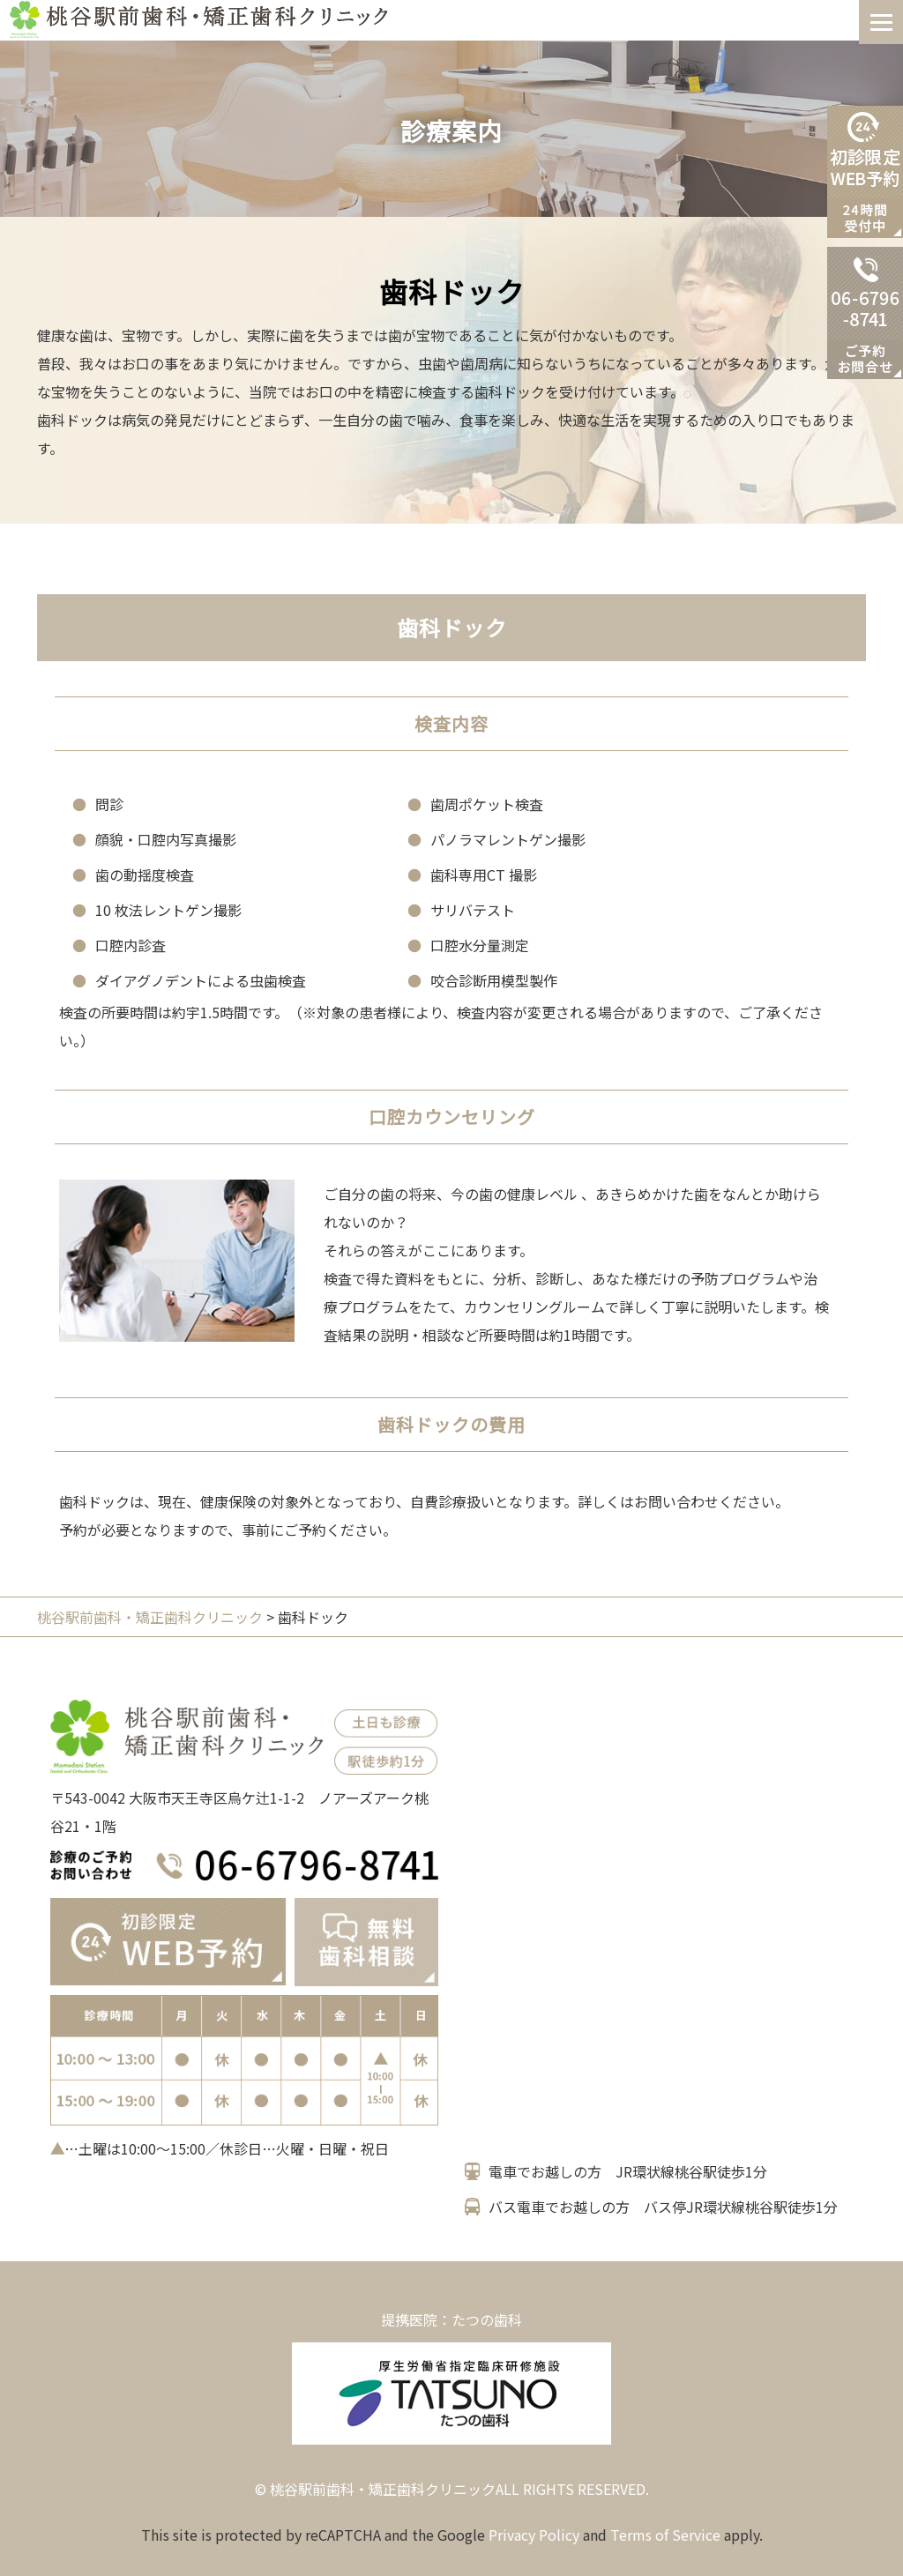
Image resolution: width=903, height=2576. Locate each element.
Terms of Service (665, 2534)
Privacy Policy (534, 2534)
